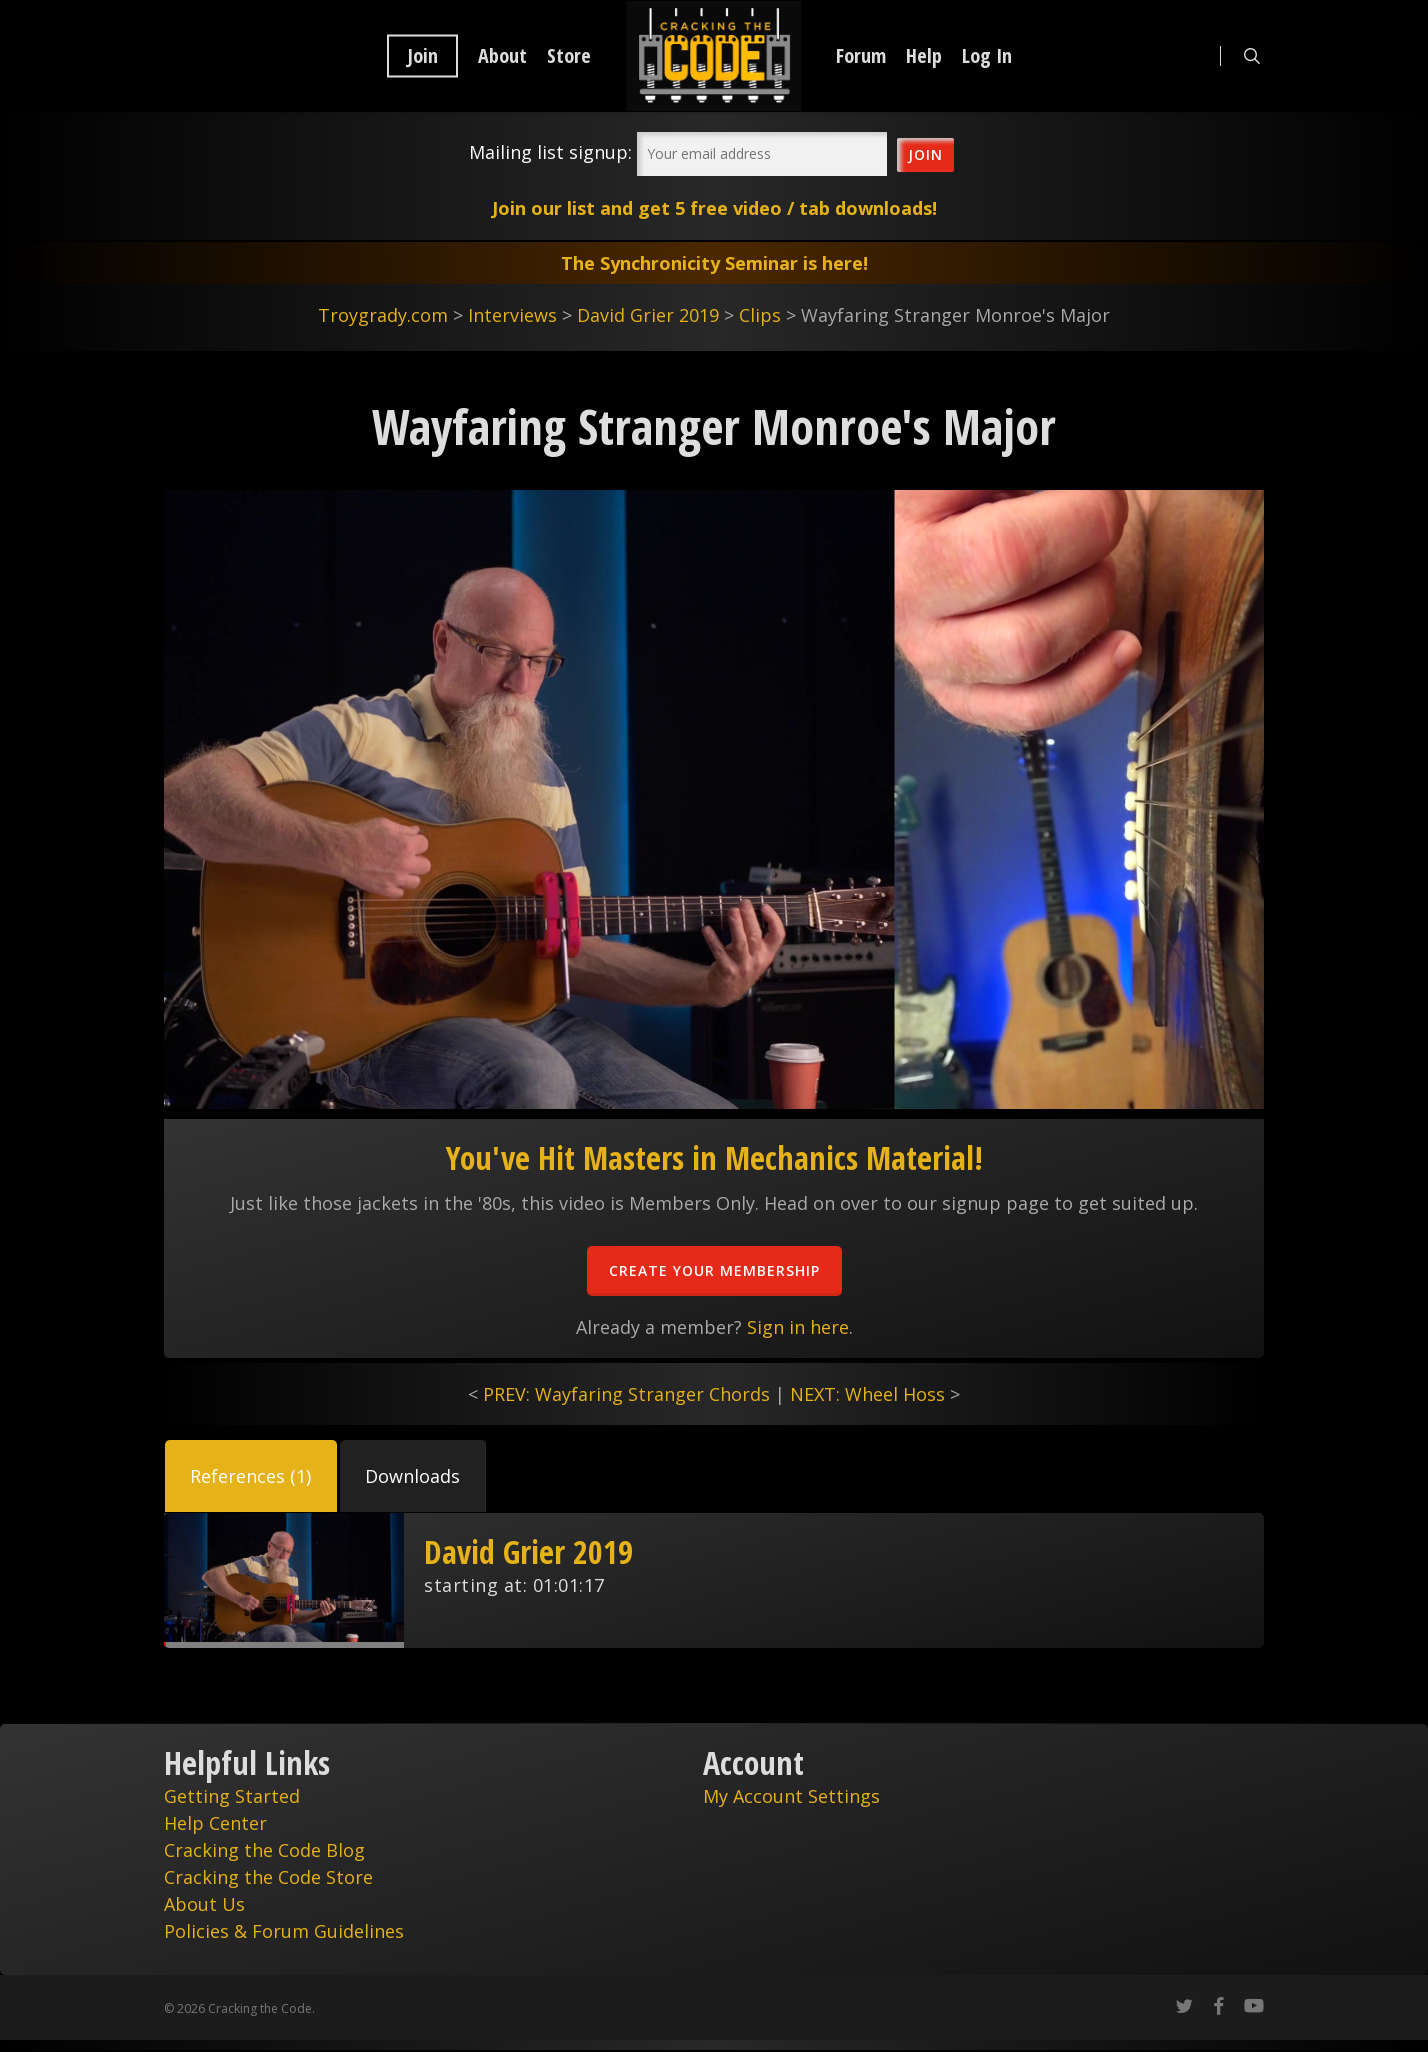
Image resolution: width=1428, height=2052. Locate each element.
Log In (987, 56)
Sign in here (798, 1327)
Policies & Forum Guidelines (284, 1931)
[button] (251, 1476)
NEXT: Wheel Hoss (867, 1394)
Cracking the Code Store (268, 1877)
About (502, 56)
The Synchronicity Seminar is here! (714, 263)
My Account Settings (791, 1796)
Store (569, 56)
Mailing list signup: (550, 152)
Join (422, 56)
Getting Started (232, 1796)
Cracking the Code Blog (264, 1850)
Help (924, 56)
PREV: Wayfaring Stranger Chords (626, 1394)
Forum (861, 56)
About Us (204, 1904)
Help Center (215, 1823)
